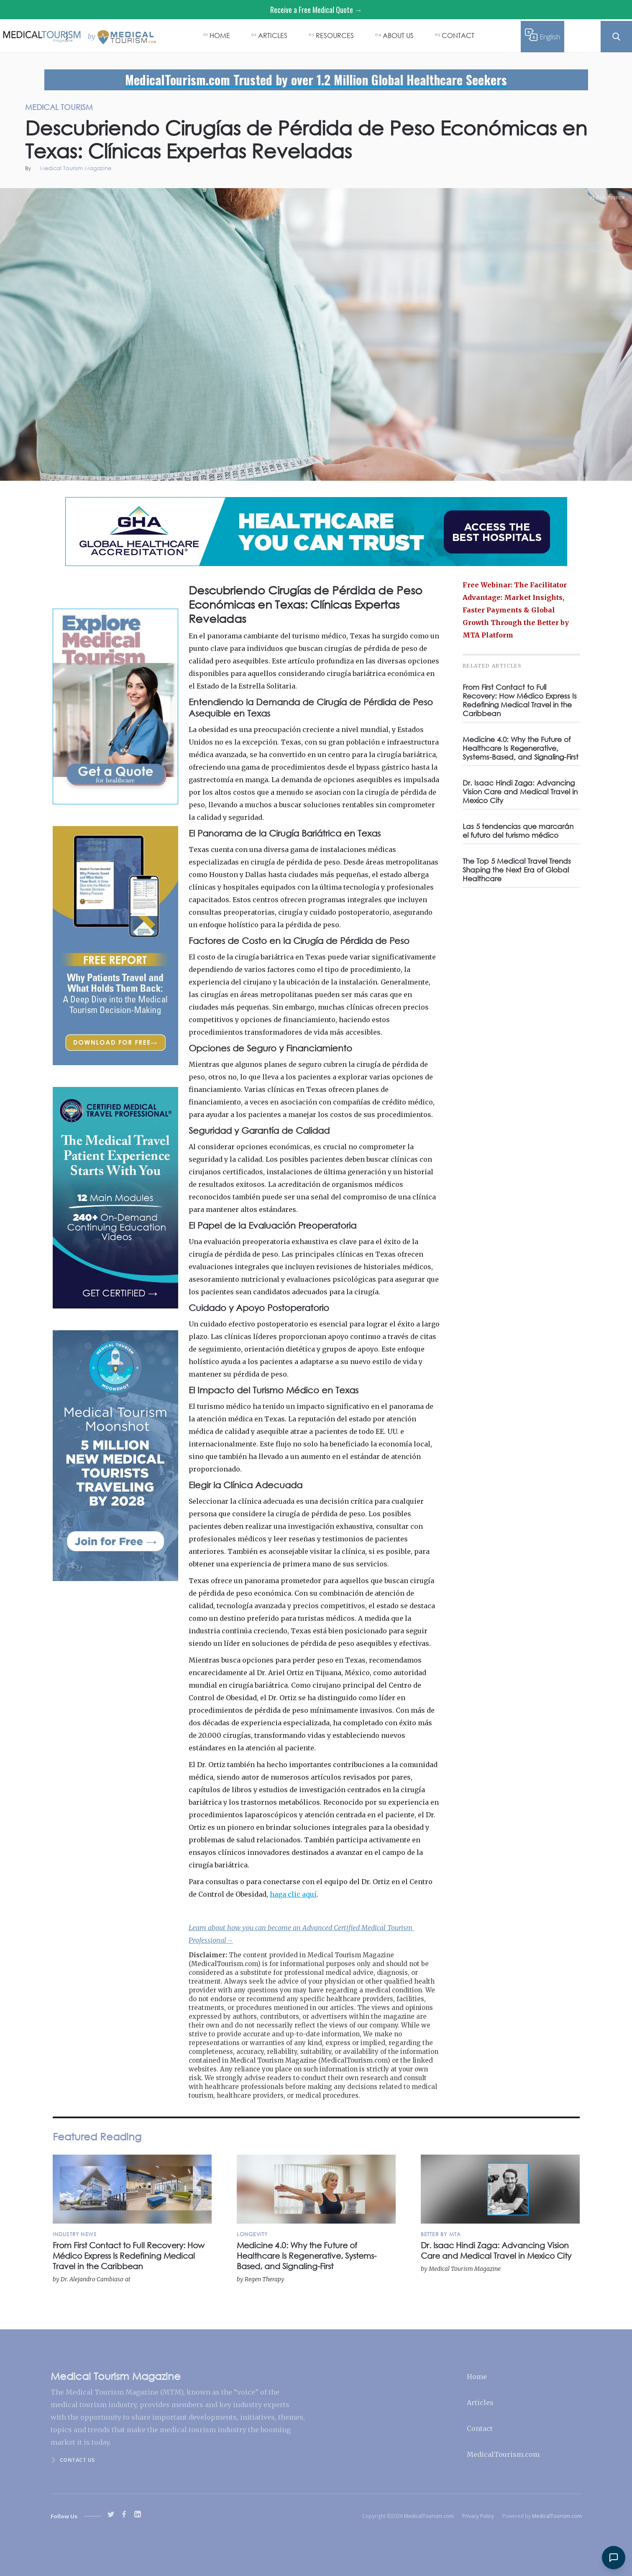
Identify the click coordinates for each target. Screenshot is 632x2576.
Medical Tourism (607, 197)
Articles (480, 2402)
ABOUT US (398, 35)
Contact (480, 2428)
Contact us (77, 2460)
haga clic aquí (293, 1894)
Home (477, 2376)
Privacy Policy (478, 2516)
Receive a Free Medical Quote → (316, 9)
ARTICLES (272, 35)
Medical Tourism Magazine (75, 168)
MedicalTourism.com (503, 2454)
